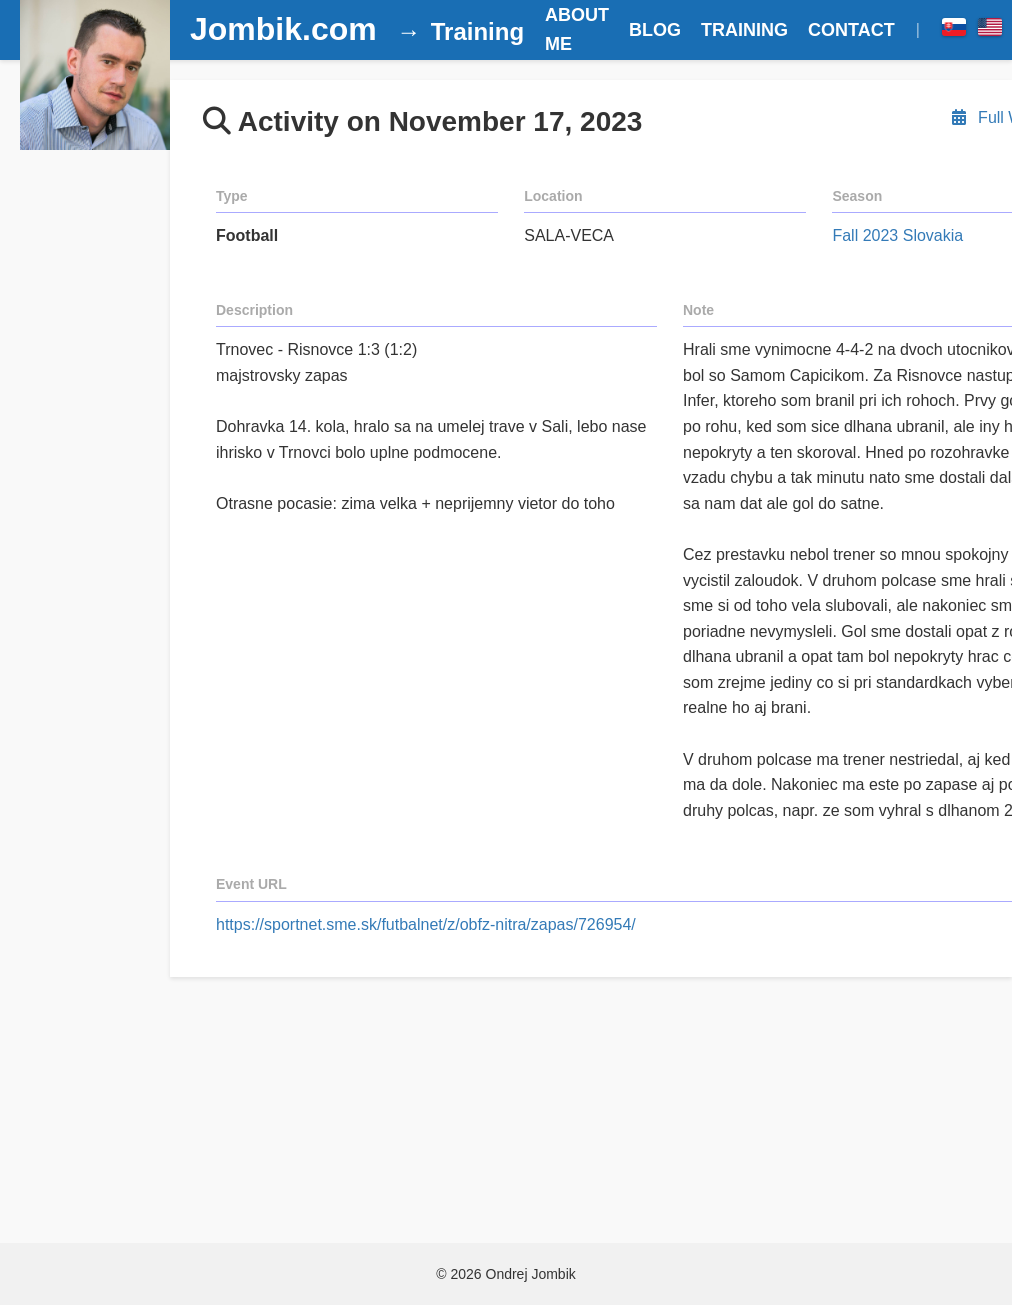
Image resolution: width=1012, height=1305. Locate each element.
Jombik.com (283, 29)
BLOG (655, 30)
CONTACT (851, 30)
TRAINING (744, 30)
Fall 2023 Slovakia (897, 235)
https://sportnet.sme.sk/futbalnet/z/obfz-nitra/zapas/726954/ (426, 924)
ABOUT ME (577, 29)
